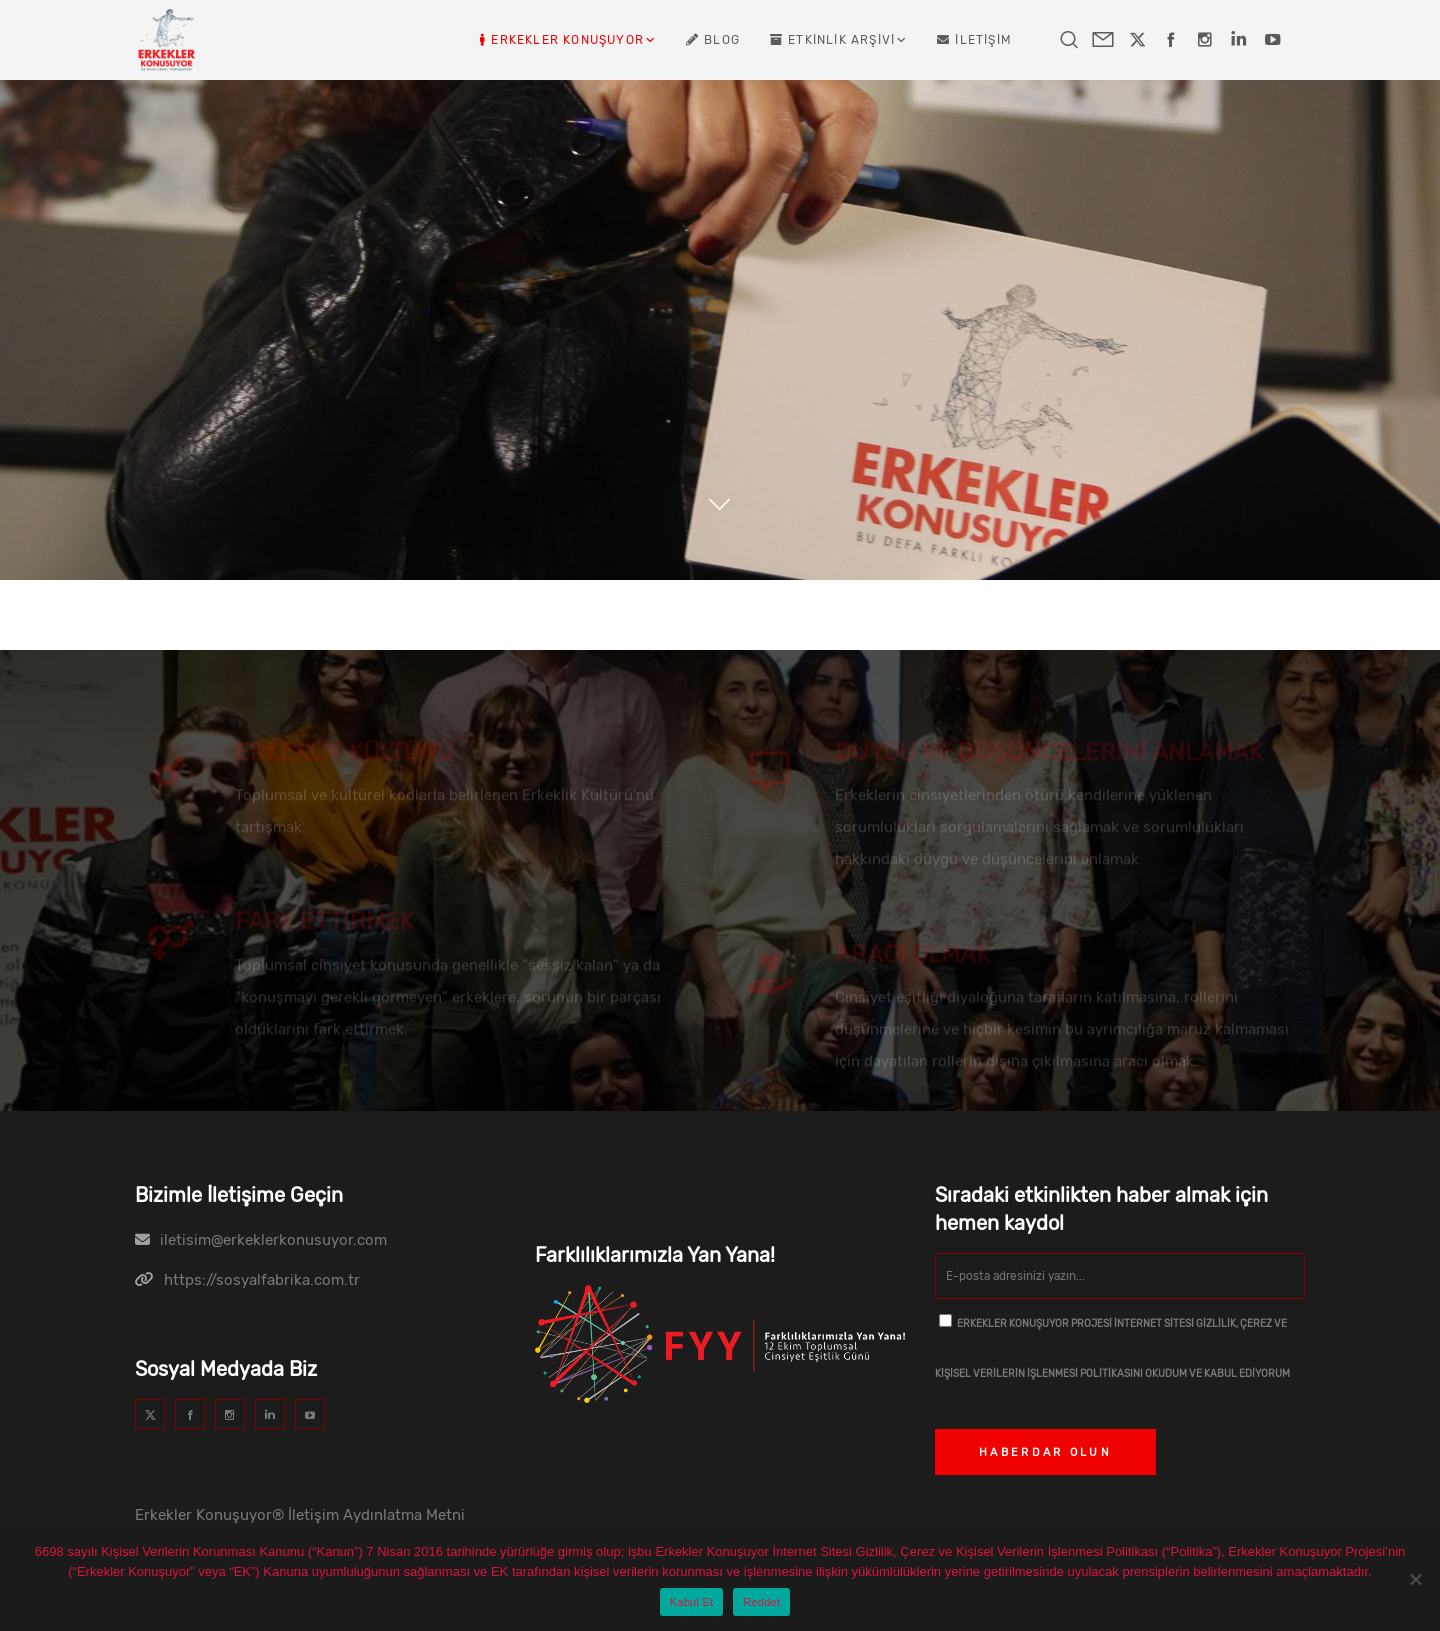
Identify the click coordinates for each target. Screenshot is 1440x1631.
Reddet (761, 1602)
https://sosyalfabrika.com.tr (262, 1280)
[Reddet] (1415, 1579)
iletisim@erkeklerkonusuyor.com (273, 1240)
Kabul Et (692, 1602)
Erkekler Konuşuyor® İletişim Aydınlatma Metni (300, 1515)
